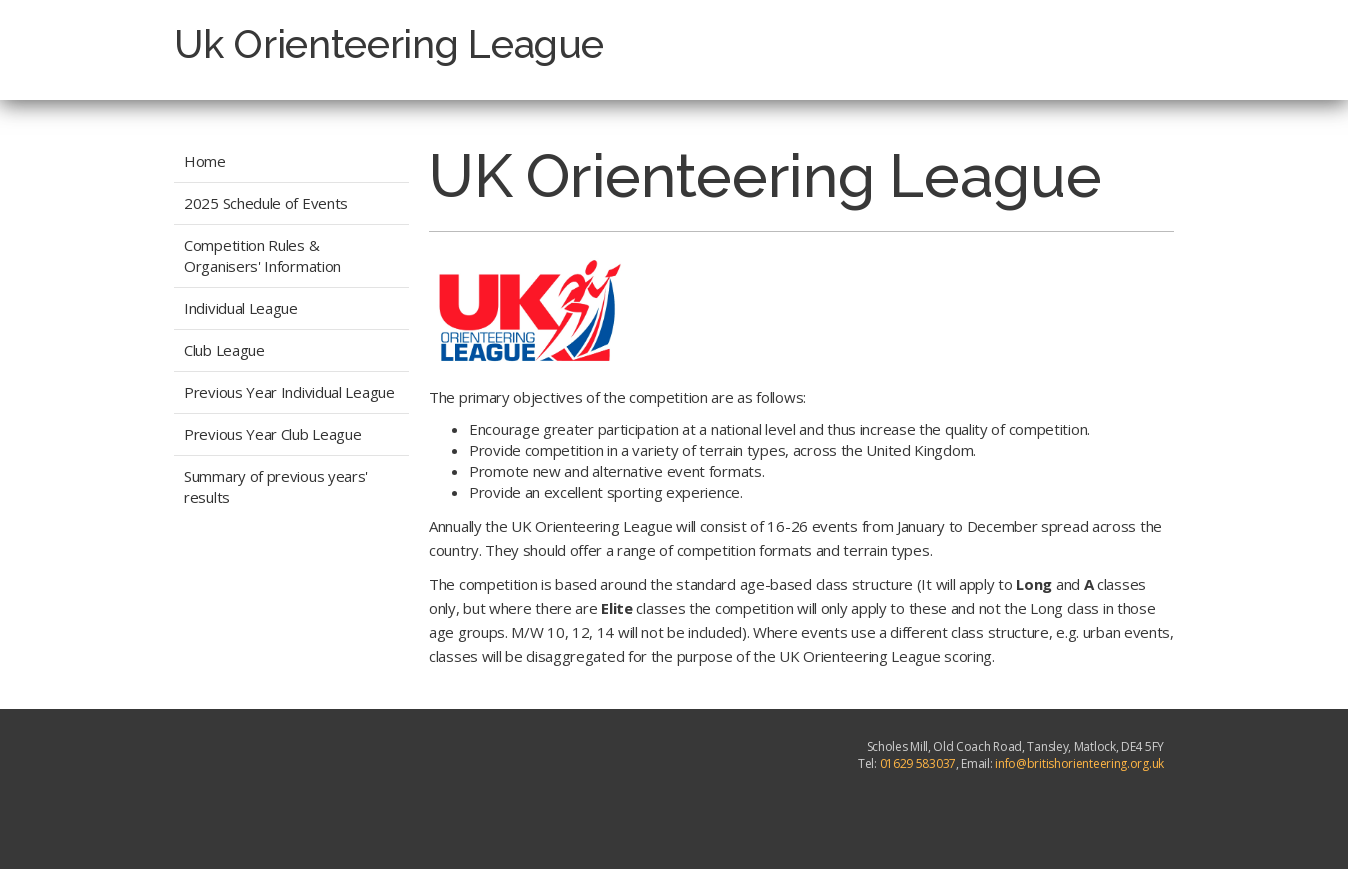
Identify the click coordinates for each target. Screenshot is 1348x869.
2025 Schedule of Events (266, 203)
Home (205, 161)
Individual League (241, 308)
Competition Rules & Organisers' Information (262, 255)
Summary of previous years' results (276, 486)
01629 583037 (918, 763)
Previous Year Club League (273, 434)
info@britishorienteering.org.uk (1079, 763)
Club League (224, 350)
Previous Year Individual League (289, 392)
